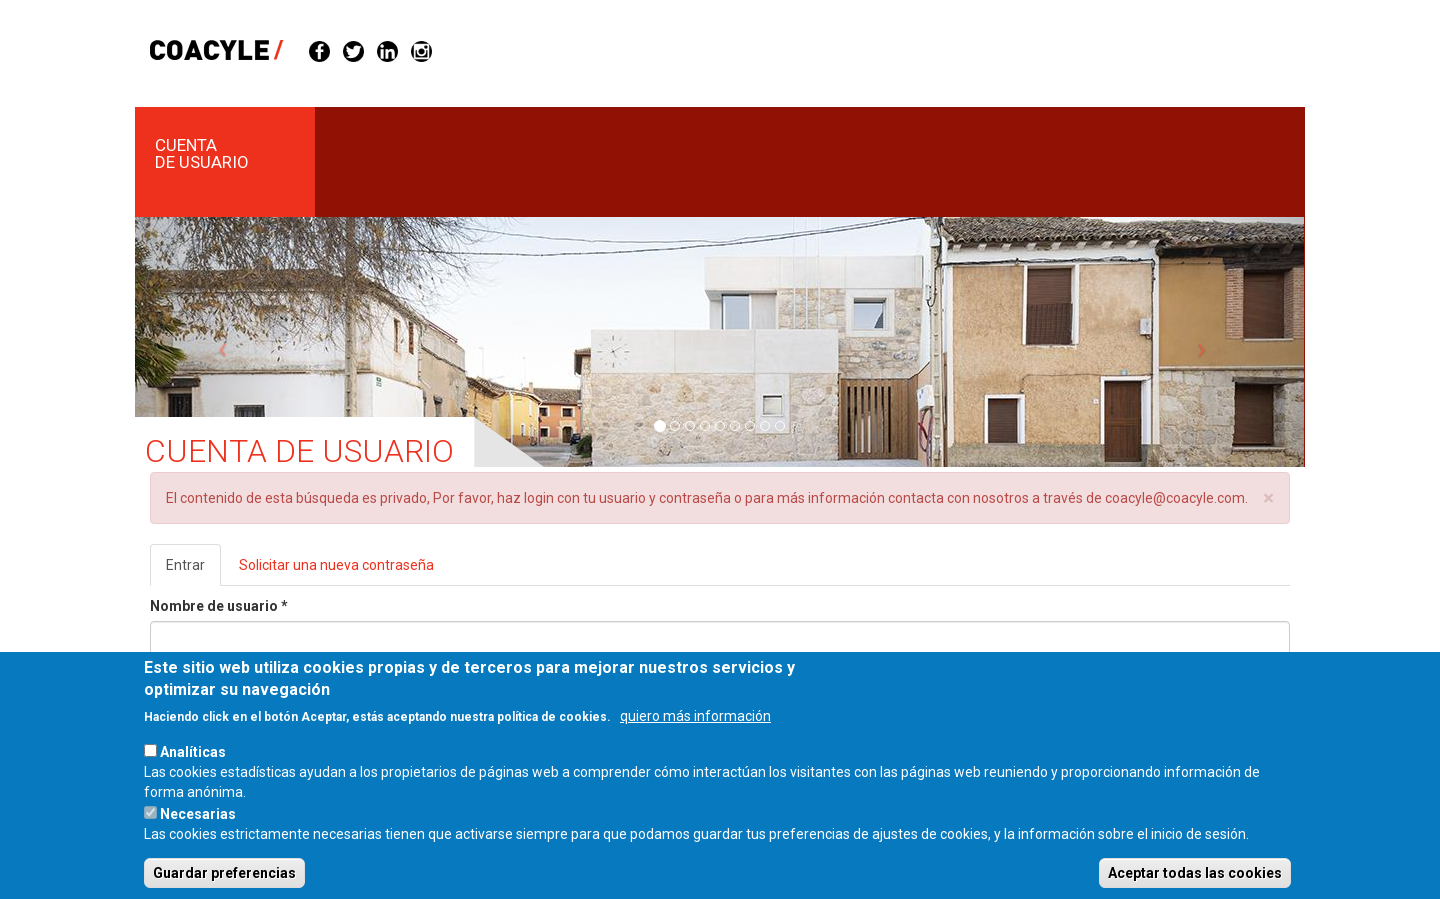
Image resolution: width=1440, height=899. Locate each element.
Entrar (193, 570)
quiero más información (695, 738)
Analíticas (193, 774)
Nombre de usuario (219, 606)
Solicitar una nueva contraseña (336, 565)
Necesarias (198, 836)
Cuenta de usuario (202, 153)
